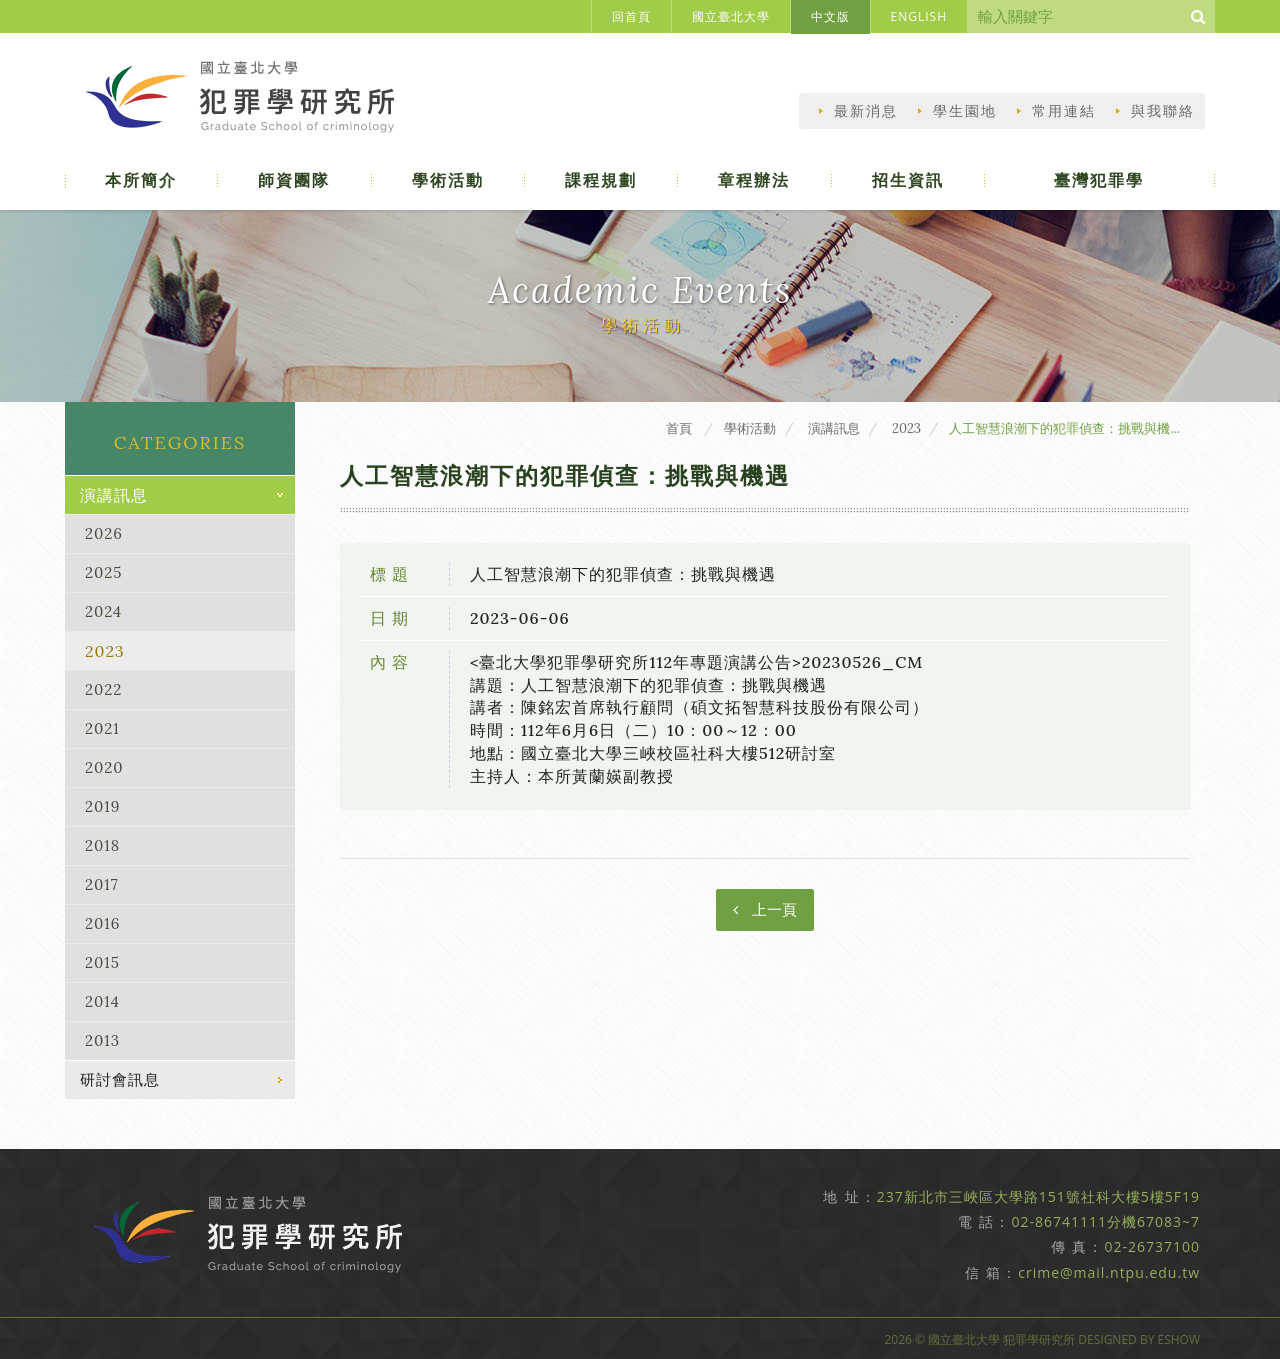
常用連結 (1064, 111)
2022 (103, 689)
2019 (103, 806)
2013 (102, 1040)
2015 (102, 962)
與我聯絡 (1163, 111)
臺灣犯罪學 (1099, 180)
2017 (102, 884)
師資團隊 (294, 180)
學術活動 (448, 180)
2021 (102, 728)
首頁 (679, 428)
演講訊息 (114, 495)
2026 (104, 533)
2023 (105, 651)
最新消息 (866, 111)
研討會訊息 (120, 1079)
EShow (1178, 1339)
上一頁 (765, 909)
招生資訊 (908, 180)
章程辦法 (754, 180)
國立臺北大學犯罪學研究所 (248, 102)
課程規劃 (601, 180)
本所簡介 (141, 180)
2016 (103, 923)
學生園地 (965, 111)
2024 (103, 611)
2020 (104, 767)
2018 (102, 845)
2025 (104, 572)
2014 (102, 1001)
